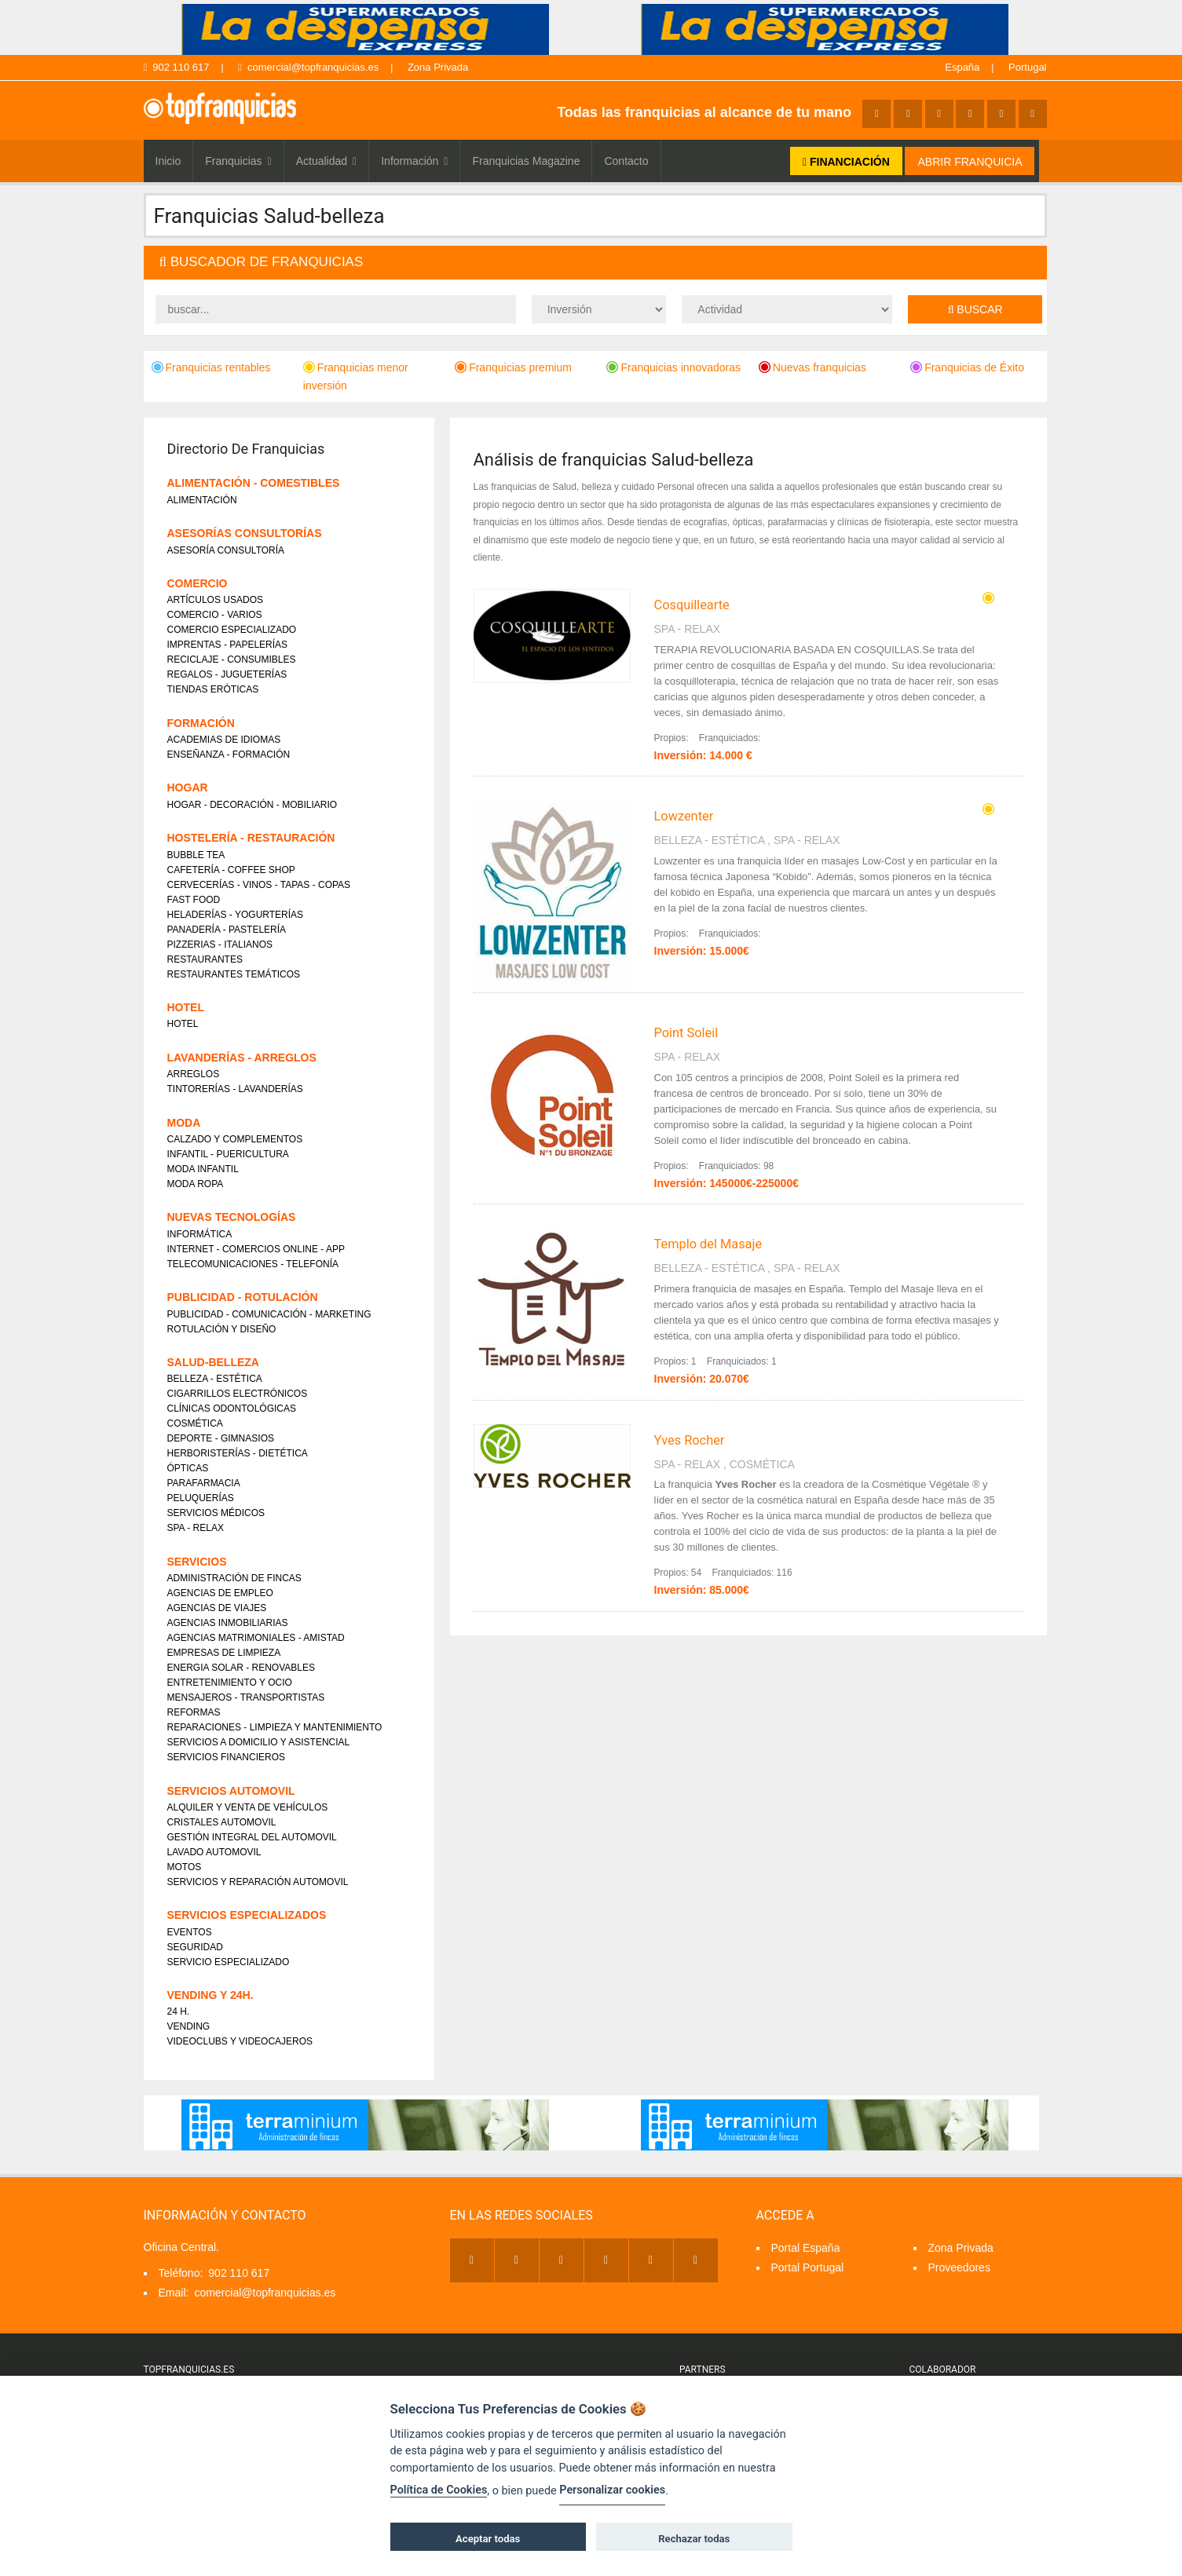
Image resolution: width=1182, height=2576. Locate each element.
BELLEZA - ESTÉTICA (709, 840)
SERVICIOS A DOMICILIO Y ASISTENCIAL (258, 1742)
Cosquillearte (692, 604)
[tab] (595, 263)
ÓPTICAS (188, 1468)
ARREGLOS (193, 1074)
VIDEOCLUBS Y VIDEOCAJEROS (240, 2041)
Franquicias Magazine (526, 161)
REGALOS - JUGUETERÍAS (227, 674)
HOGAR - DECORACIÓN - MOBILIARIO (252, 804)
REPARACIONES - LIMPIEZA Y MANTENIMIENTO (274, 1727)
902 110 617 (177, 67)
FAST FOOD (194, 899)
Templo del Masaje (708, 1244)
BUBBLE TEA (196, 855)
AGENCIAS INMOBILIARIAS (227, 1622)
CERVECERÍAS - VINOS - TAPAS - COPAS (259, 884)
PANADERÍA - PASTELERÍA (227, 929)
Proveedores (959, 2267)
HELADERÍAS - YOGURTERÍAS (235, 914)
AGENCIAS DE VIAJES (217, 1607)
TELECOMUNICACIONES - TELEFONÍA (252, 1264)
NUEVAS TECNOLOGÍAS (231, 1217)
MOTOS (184, 1867)
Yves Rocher (689, 1440)
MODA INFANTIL (203, 1169)
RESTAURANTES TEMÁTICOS (234, 974)
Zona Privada (438, 67)
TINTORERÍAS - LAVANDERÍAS (235, 1088)
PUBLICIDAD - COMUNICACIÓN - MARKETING (269, 1314)
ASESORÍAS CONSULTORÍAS (244, 533)
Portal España (805, 2248)
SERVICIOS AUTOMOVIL (231, 1791)
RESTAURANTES (205, 959)
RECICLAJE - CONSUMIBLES (231, 659)
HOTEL (185, 1007)
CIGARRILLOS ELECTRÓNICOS (237, 1393)
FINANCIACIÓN (846, 161)
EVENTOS (189, 1932)
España (962, 67)
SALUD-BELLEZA (213, 1362)
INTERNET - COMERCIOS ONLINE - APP (256, 1249)
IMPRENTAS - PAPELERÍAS (227, 644)
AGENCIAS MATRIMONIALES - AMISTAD (256, 1637)
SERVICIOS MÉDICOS (216, 1512)
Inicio (168, 161)
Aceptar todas (488, 2539)
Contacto (626, 161)
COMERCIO (197, 583)
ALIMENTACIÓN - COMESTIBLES (253, 483)
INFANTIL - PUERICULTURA (228, 1154)
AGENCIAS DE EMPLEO (220, 1593)
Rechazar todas (694, 2539)
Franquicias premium (513, 367)
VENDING (188, 2026)
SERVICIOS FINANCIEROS (226, 1757)
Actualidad (326, 161)
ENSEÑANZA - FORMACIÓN (229, 754)
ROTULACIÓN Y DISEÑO (221, 1329)
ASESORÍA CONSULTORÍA (226, 550)
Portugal (1027, 67)
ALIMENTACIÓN (202, 500)
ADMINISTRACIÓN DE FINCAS (234, 1578)
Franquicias (238, 161)
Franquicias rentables (211, 367)
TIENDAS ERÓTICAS (213, 689)
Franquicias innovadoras (673, 367)
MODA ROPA (195, 1183)
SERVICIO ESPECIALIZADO (228, 1962)
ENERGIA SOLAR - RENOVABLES (241, 1667)
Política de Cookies (439, 2490)
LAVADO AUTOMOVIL (214, 1852)
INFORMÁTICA (199, 1234)
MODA (184, 1122)
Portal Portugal (807, 2267)
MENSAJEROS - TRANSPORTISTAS (246, 1697)
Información (414, 161)
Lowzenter (684, 816)
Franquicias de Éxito (967, 367)
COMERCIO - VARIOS (214, 614)
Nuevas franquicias (812, 367)
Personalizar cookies (612, 2490)
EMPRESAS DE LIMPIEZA (224, 1652)
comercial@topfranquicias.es (308, 67)
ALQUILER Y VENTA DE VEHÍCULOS (247, 1807)
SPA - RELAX (687, 629)
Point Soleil (686, 1032)
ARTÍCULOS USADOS (215, 599)
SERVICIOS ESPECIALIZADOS (247, 1915)
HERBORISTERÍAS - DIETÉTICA (237, 1453)
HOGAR (187, 787)
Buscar (975, 309)
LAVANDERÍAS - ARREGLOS (242, 1057)
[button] (595, 263)
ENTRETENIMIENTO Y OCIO (229, 1682)
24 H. (178, 2011)
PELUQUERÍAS (200, 1498)
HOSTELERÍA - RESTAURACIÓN (251, 837)
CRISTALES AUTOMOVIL (221, 1822)
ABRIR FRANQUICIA (969, 161)
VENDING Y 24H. (210, 1995)
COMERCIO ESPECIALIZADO (232, 629)
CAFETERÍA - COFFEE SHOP (231, 869)
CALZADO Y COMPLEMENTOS (235, 1139)
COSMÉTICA (762, 1464)
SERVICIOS (197, 1561)
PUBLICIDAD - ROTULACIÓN (242, 1297)
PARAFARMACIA (203, 1483)
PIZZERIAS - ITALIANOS (220, 944)
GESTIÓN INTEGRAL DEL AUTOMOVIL (252, 1837)
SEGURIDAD (195, 1947)
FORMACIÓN (201, 723)
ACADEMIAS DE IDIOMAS (224, 739)
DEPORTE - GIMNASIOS (220, 1438)
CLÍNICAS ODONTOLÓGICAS (231, 1408)
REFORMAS (194, 1712)
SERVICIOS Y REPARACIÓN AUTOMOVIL (258, 1881)
